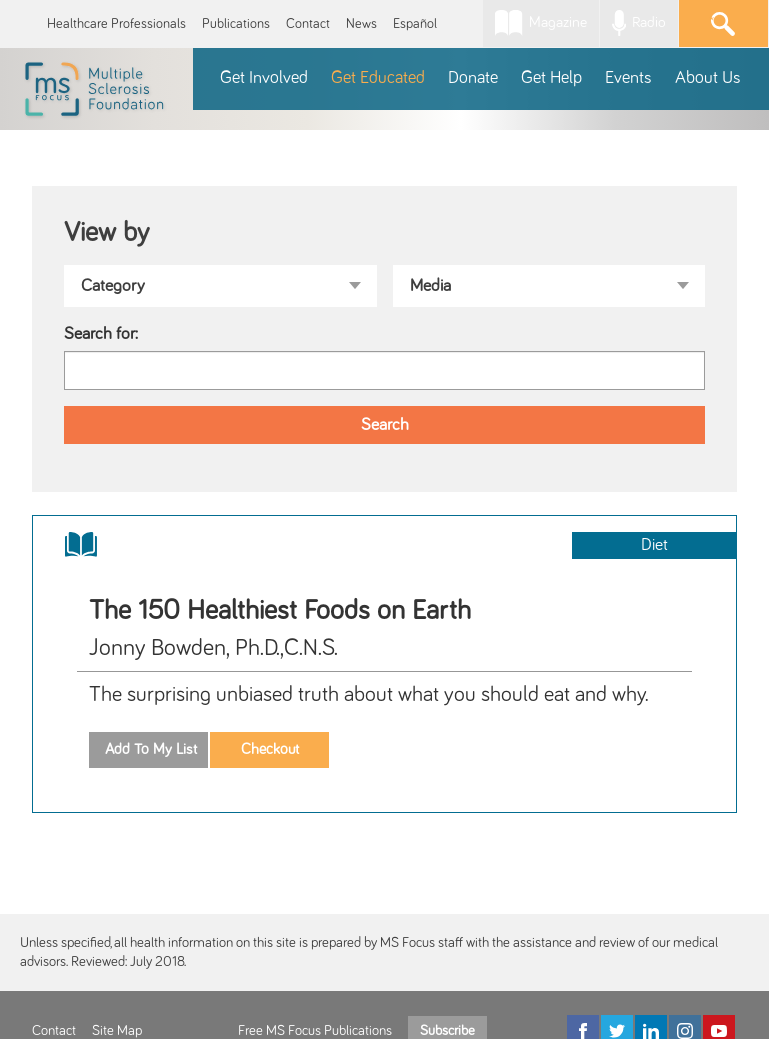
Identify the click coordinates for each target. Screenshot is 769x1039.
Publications (236, 24)
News (361, 24)
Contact (308, 24)
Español (415, 24)
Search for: (101, 334)
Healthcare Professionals (116, 24)
